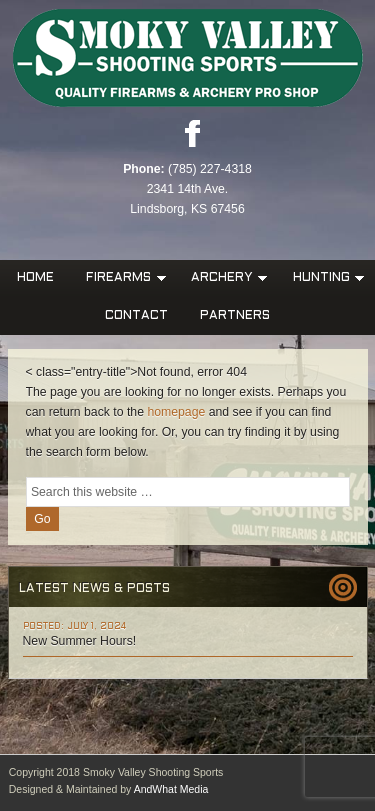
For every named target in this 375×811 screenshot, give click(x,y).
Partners (235, 316)
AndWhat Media (171, 789)
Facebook (192, 133)
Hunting (323, 278)
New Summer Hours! (80, 641)
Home (35, 278)
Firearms (120, 278)
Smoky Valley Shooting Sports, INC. (187, 59)
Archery (224, 278)
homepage (176, 412)
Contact (136, 316)
